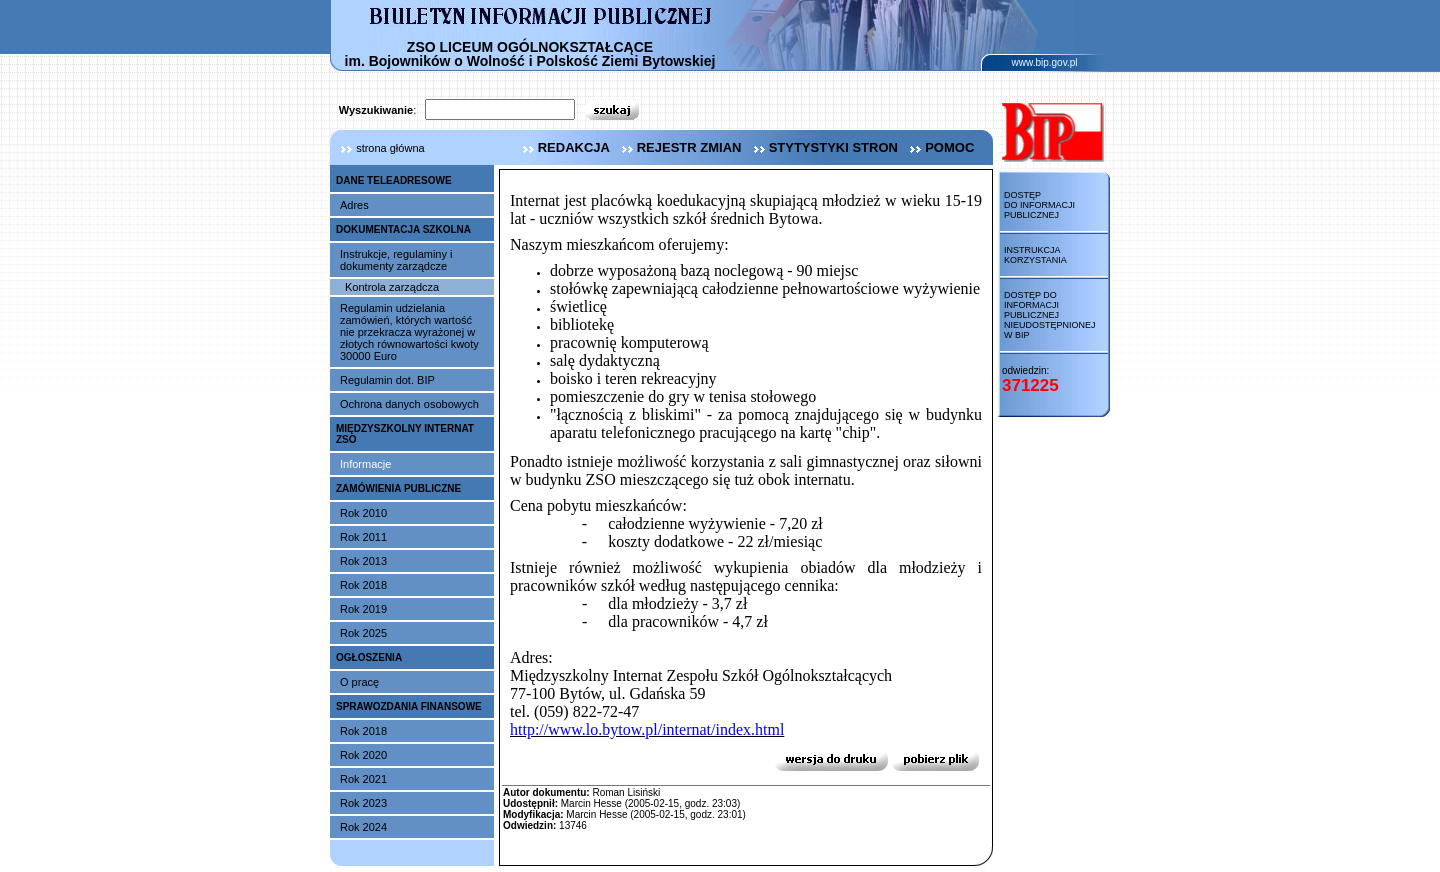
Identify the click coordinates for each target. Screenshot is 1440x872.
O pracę (359, 682)
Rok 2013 (363, 561)
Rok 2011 (363, 537)
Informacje (365, 464)
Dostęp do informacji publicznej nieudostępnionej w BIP (1050, 315)
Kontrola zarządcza (392, 287)
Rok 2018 (363, 585)
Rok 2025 (363, 633)
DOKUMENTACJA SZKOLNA (403, 229)
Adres (354, 205)
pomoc (939, 147)
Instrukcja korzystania (1035, 255)
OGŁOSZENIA (369, 657)
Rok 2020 (363, 755)
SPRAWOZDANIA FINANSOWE (409, 706)
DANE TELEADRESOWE (394, 180)
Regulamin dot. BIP (387, 380)
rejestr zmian (679, 147)
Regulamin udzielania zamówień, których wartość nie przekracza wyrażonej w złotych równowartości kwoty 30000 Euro (409, 332)
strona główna (377, 148)
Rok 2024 (363, 827)
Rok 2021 (363, 779)
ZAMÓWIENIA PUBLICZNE (398, 488)
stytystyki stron (823, 147)
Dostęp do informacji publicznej (1039, 205)
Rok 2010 (363, 513)
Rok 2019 (363, 609)
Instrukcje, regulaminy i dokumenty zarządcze (396, 260)
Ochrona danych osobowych (409, 404)
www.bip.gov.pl (1045, 62)
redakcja (564, 147)
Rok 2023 (363, 803)
